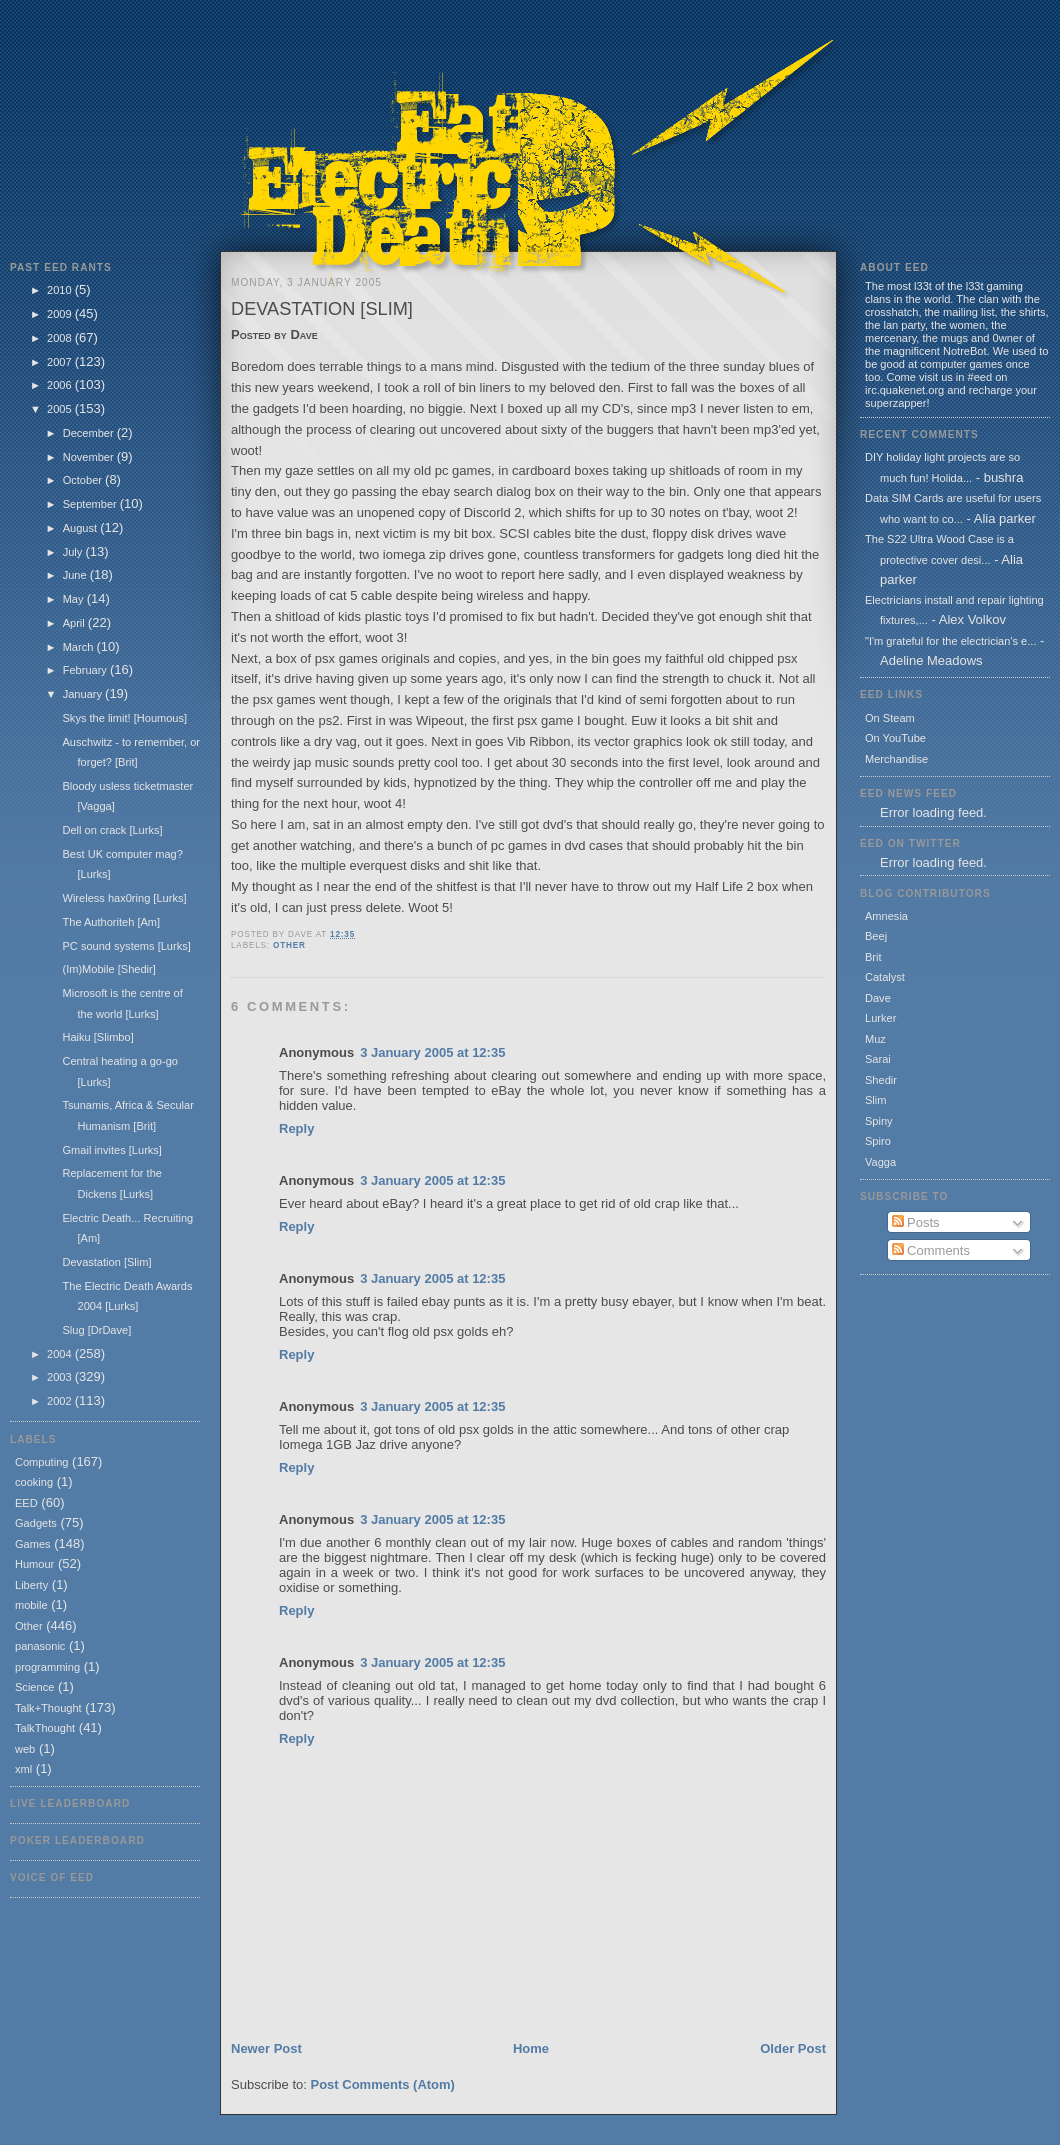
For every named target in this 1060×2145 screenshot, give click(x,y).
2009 (61, 314)
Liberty (31, 1585)
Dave (878, 998)
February (86, 670)
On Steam (890, 718)
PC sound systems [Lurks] (126, 946)
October (84, 480)
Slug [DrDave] (96, 1330)
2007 (61, 362)
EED (26, 1503)
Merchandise (896, 759)
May (75, 599)
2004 (61, 1354)
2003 (61, 1377)
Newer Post (266, 2048)
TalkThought (45, 1728)
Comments (931, 1250)
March (80, 647)
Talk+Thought (48, 1708)
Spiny (879, 1121)
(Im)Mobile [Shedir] (108, 969)
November (90, 457)
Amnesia (886, 916)
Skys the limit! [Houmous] (124, 718)
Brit (873, 957)
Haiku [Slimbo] (97, 1037)
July (74, 552)
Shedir (881, 1080)
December (90, 433)
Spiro (878, 1141)
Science (34, 1687)
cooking (34, 1482)
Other (29, 1626)
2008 (61, 338)
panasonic (40, 1646)
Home (531, 2048)
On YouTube (895, 738)
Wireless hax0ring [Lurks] (124, 898)
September (91, 504)
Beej (876, 936)
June (76, 575)
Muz (875, 1039)
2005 (61, 409)
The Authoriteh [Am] (111, 922)
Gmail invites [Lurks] (111, 1150)
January (84, 694)
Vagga (880, 1162)
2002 (61, 1401)
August (81, 528)
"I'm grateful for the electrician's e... (950, 641)
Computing (41, 1462)
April (75, 623)
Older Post (793, 2048)
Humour (34, 1564)
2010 (61, 290)
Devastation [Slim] (106, 1262)
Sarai (878, 1059)
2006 (61, 385)
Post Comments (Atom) (383, 2084)
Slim (875, 1100)
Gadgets (36, 1523)
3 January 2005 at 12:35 (432, 1052)
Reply (296, 1128)
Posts (916, 1222)
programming (47, 1667)
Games (33, 1544)
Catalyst (885, 977)
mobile (31, 1605)
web (25, 1749)
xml (23, 1769)
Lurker (880, 1018)
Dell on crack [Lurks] (112, 830)
